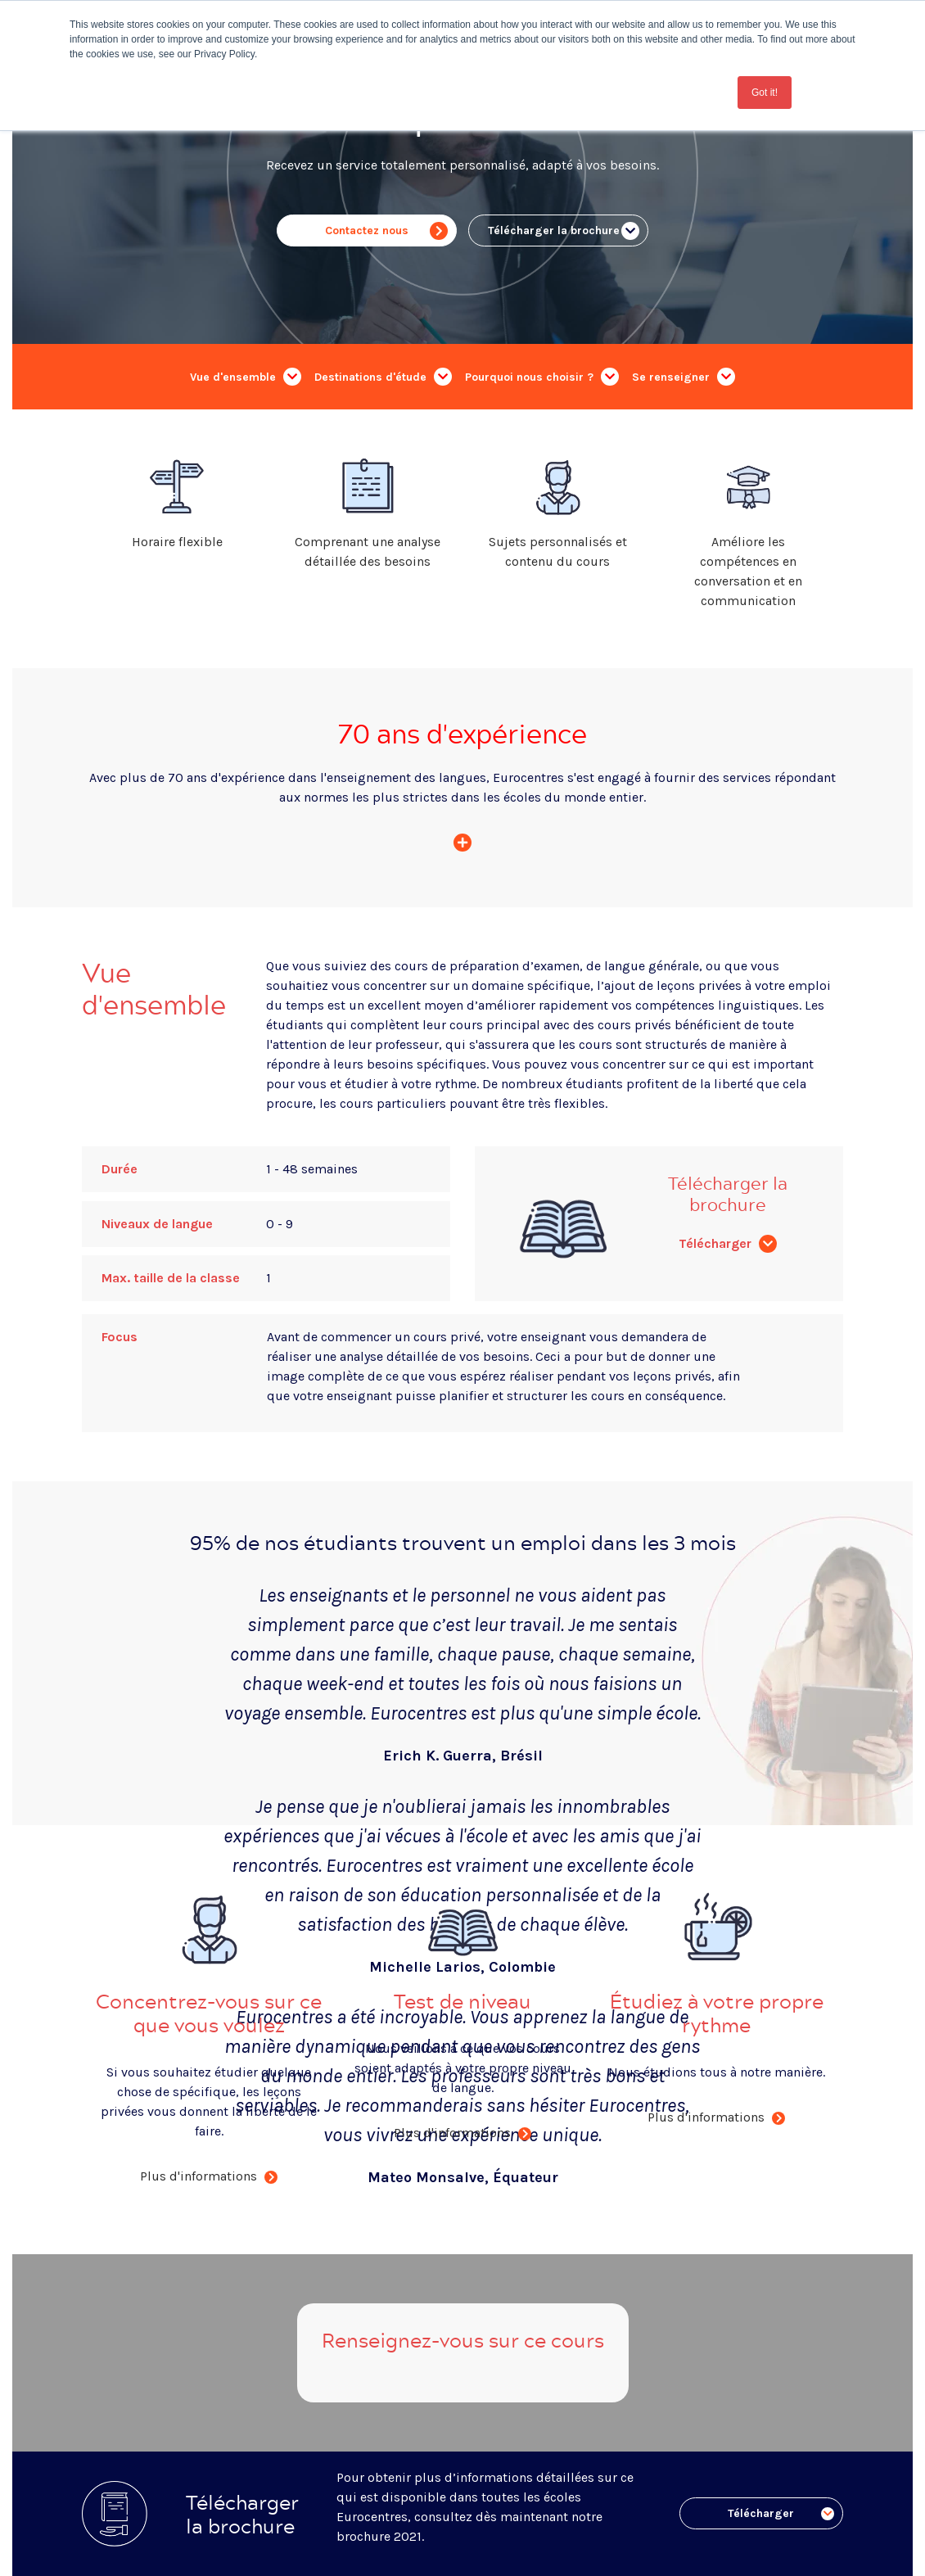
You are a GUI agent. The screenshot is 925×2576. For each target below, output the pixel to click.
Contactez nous (386, 231)
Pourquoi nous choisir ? (542, 377)
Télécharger (728, 1243)
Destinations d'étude (383, 377)
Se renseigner (683, 377)
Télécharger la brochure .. (564, 231)
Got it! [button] (764, 92)
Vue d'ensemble (245, 377)
